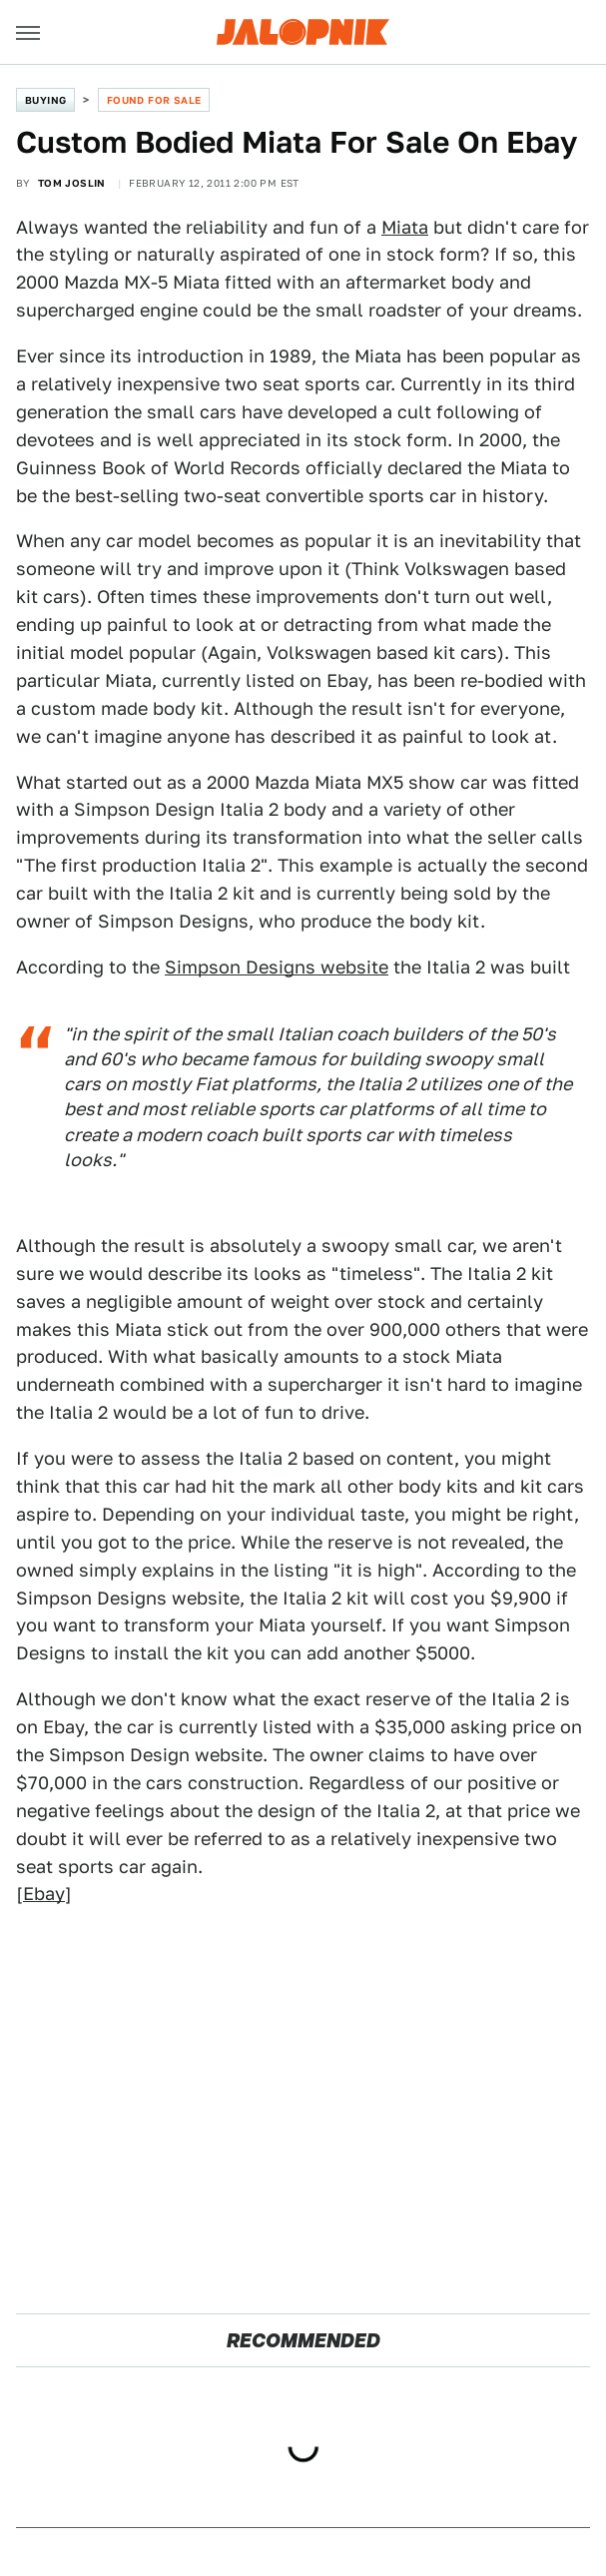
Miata (404, 227)
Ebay (44, 1893)
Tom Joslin (72, 183)
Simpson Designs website (276, 967)
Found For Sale (154, 100)
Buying (45, 100)
